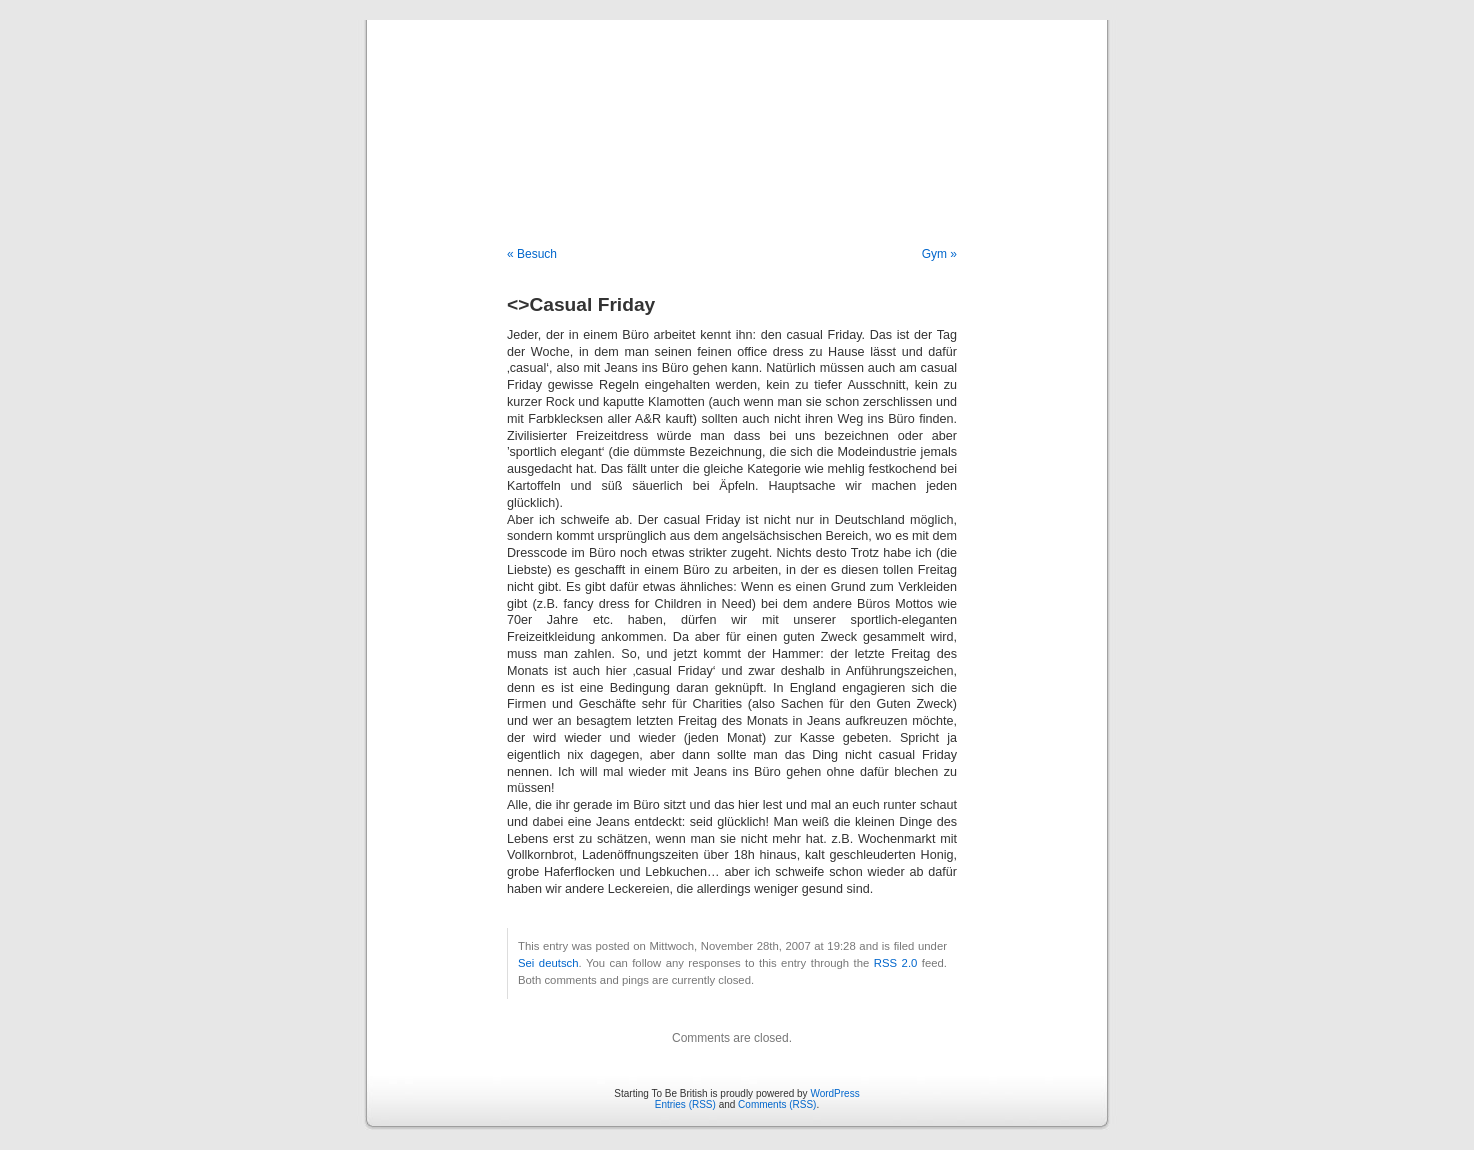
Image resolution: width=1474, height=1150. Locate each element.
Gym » (939, 254)
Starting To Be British (737, 112)
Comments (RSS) (777, 1104)
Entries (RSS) (685, 1104)
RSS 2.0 (896, 963)
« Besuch (532, 254)
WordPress (834, 1093)
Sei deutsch (548, 963)
